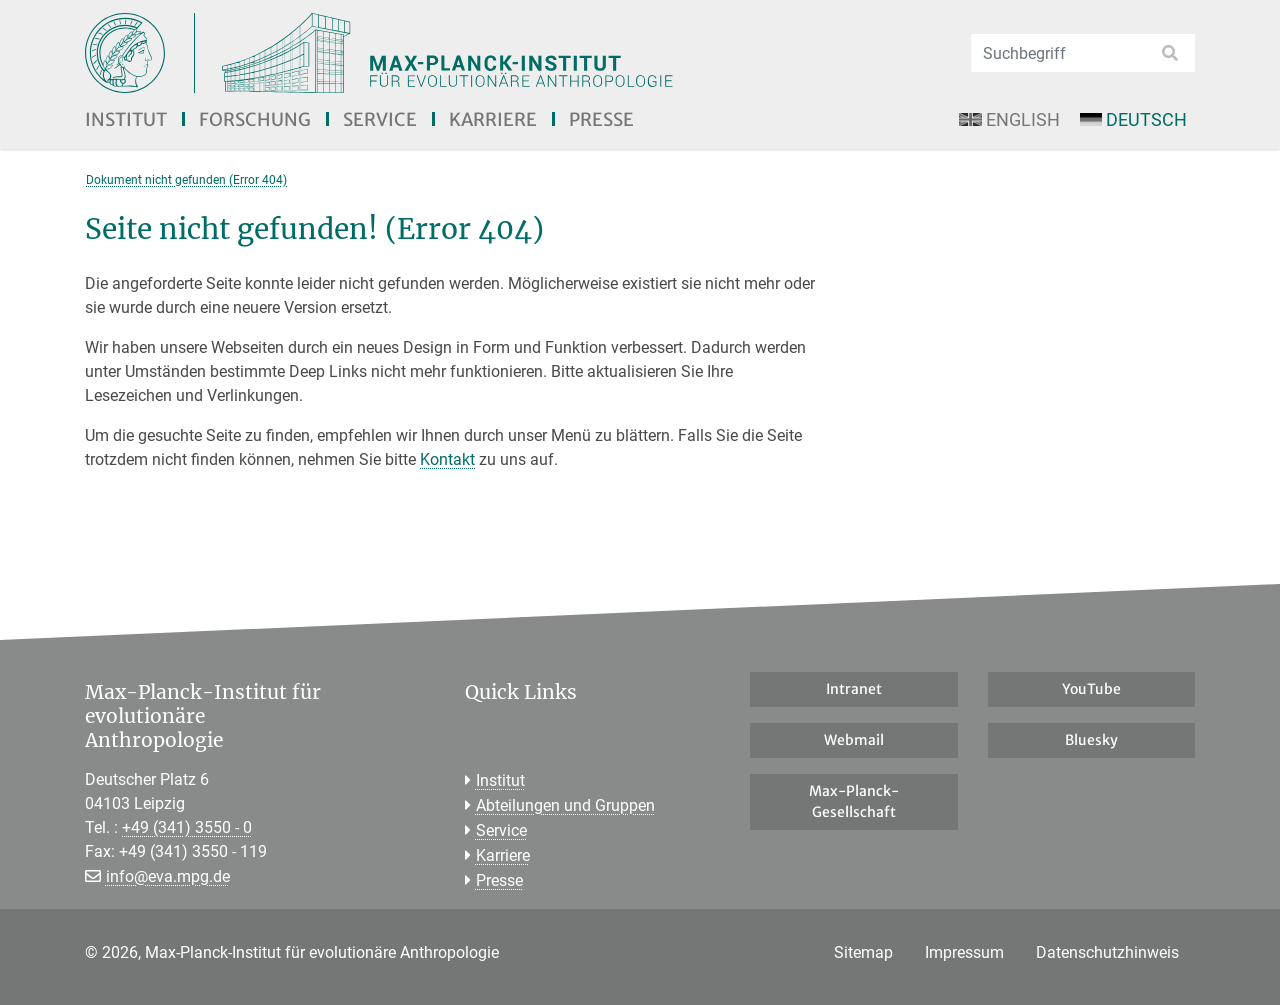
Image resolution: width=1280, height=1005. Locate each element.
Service (380, 119)
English (1009, 119)
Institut (126, 119)
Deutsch (1133, 119)
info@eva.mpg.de (168, 876)
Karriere (493, 119)
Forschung (255, 119)
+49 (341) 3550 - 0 (187, 827)
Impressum (964, 952)
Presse (601, 119)
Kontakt (447, 459)
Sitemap (863, 952)
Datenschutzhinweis (1107, 952)
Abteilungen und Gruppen (565, 805)
